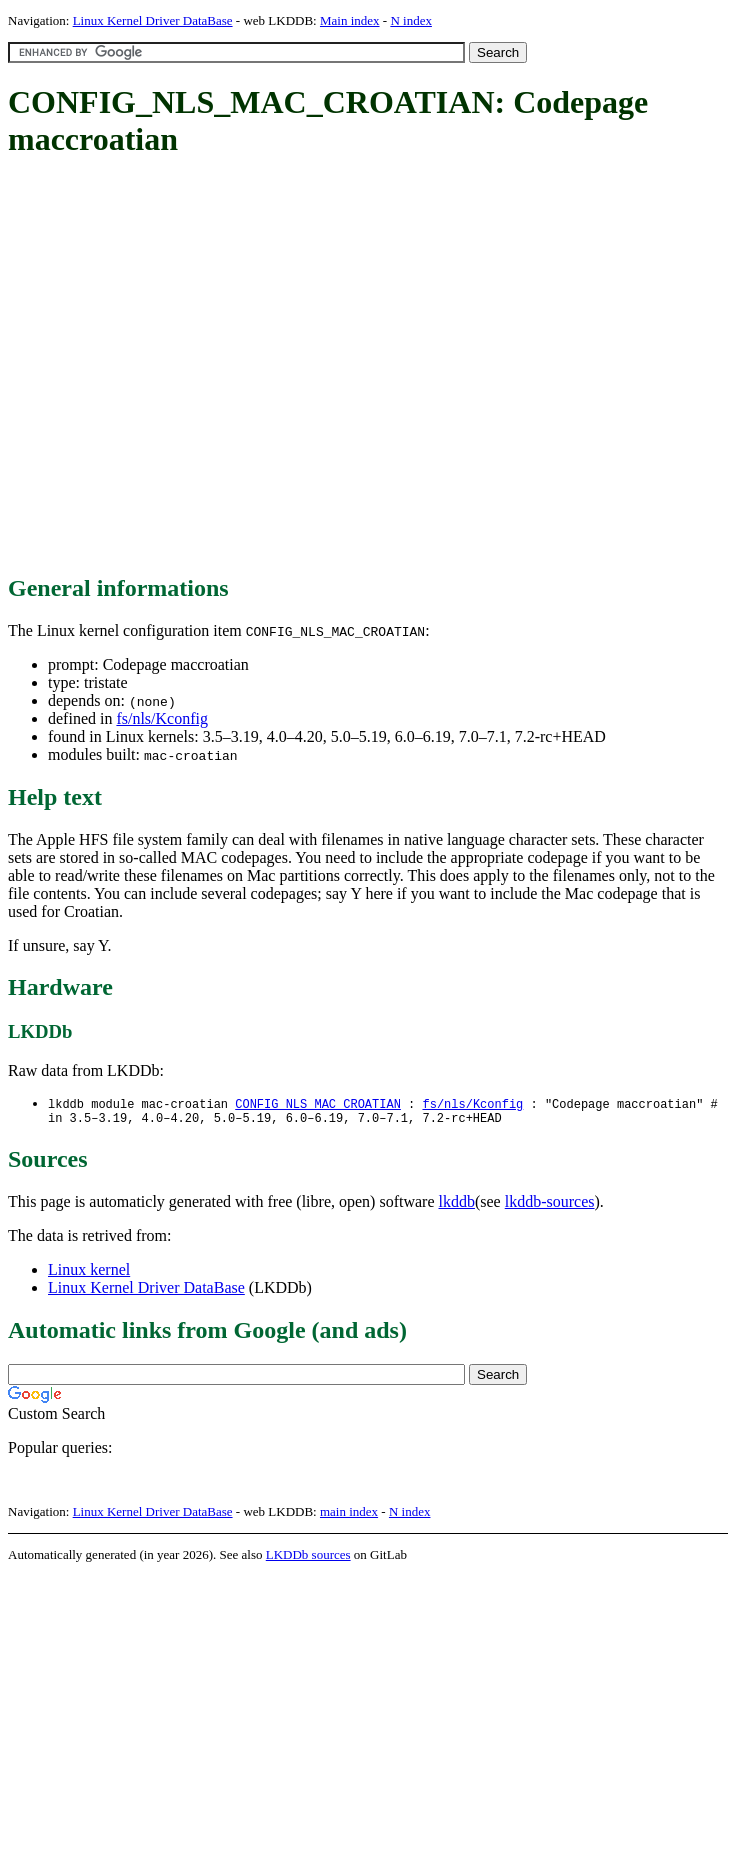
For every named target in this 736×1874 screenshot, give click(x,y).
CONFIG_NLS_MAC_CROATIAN (318, 1104)
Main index (350, 20)
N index (411, 20)
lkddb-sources (550, 1205)
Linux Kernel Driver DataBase (153, 20)
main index (349, 1515)
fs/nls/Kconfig (162, 718)
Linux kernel (89, 1273)
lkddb (457, 1205)
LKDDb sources (308, 1558)
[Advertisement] (187, 367)
